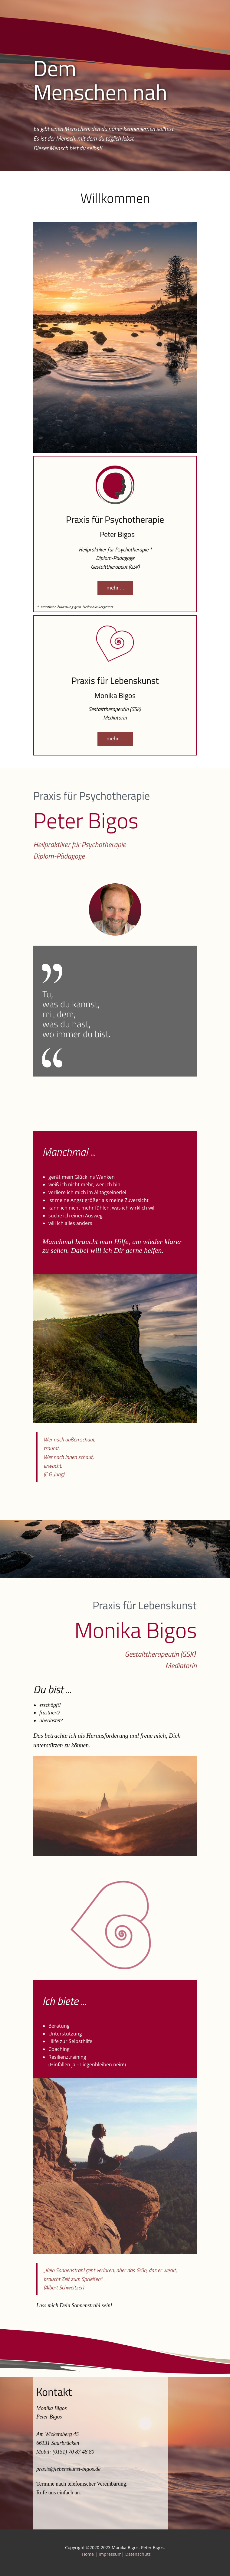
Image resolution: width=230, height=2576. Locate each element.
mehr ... (115, 587)
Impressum (110, 2554)
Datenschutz (138, 2554)
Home (88, 2554)
